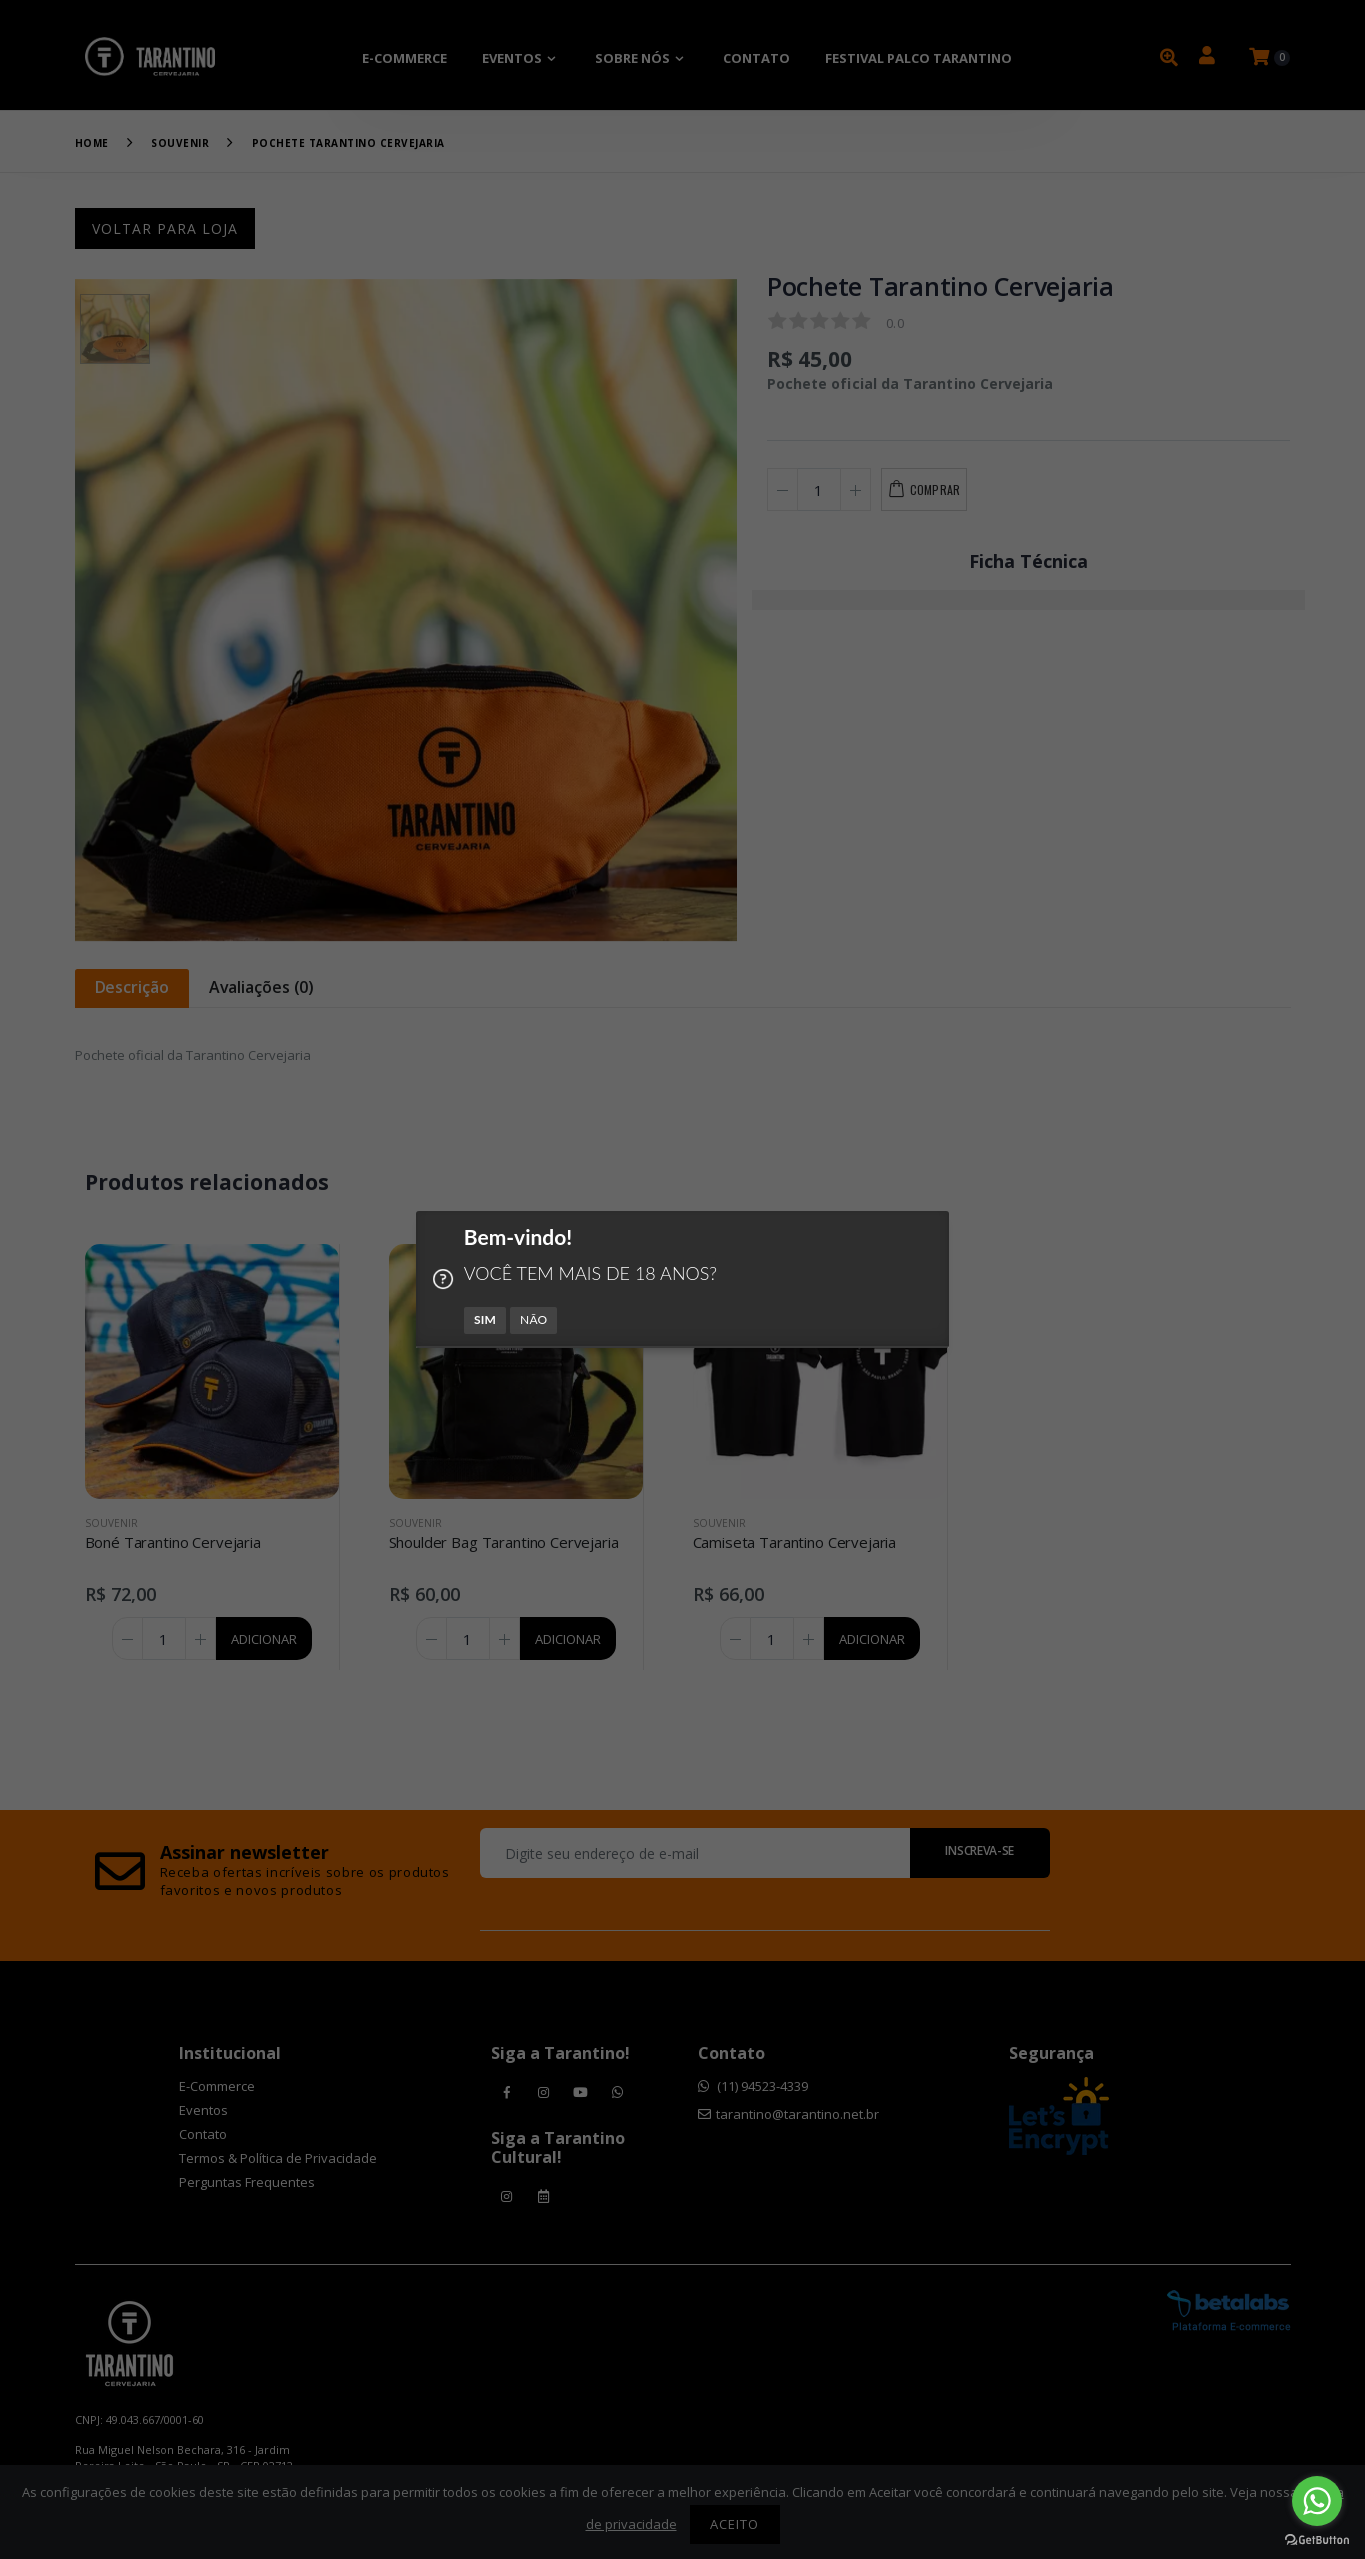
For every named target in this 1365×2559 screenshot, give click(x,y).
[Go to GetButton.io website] (1317, 2539)
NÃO (533, 1319)
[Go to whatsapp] (1317, 2501)
